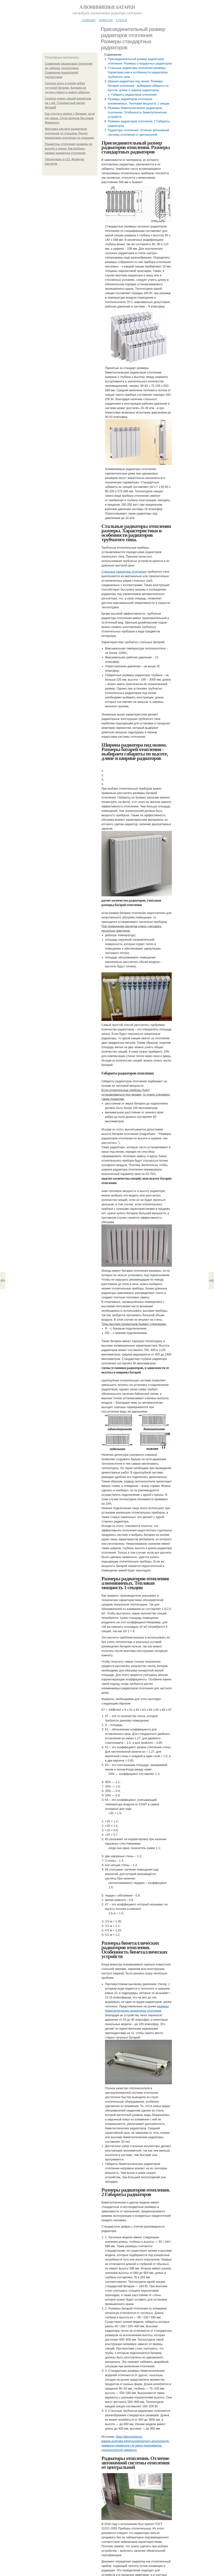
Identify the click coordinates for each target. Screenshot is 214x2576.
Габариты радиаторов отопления (134, 94)
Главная (88, 20)
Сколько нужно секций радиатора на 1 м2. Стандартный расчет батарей (68, 103)
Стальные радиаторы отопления (123, 571)
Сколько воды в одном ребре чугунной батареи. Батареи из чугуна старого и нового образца (67, 88)
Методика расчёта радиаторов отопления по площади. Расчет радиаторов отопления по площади (69, 133)
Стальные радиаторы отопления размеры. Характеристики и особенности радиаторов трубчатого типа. (138, 72)
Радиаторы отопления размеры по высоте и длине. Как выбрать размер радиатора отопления (68, 149)
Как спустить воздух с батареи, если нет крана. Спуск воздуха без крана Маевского (70, 118)
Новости (105, 20)
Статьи (121, 20)
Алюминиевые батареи (107, 7)
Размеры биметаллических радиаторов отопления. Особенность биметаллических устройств (137, 112)
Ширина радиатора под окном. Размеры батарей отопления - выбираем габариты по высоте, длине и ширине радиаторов (138, 86)
